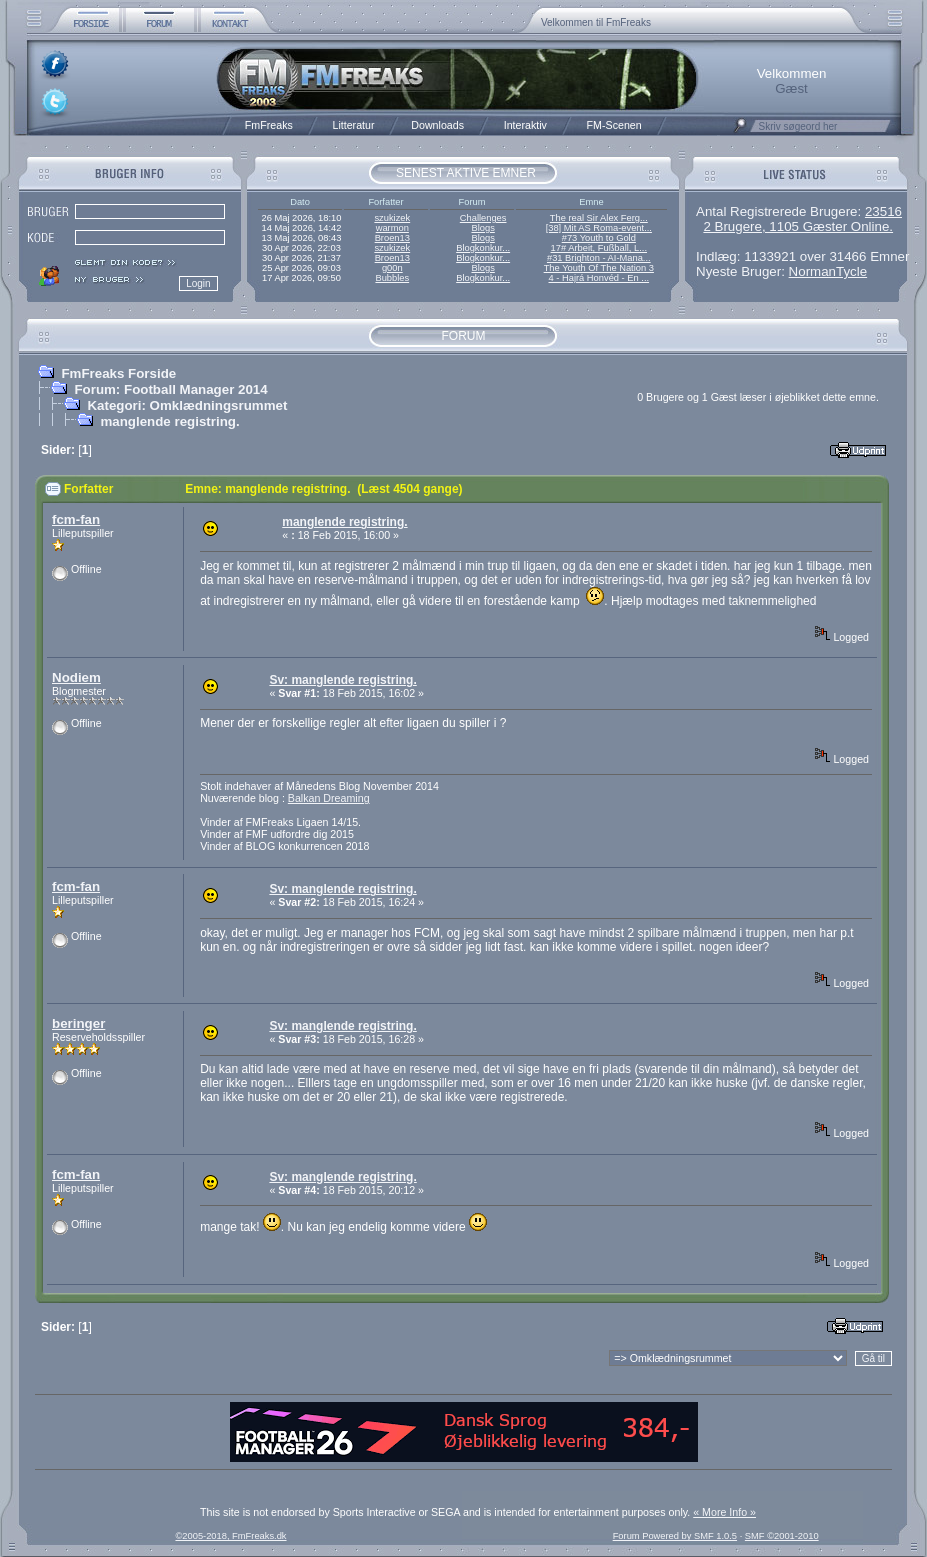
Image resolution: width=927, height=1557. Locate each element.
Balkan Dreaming (329, 798)
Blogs (482, 228)
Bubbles (392, 278)
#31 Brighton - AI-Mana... (599, 258)
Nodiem (76, 677)
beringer (78, 1023)
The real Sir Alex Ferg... (599, 218)
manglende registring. (169, 421)
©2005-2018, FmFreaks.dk (230, 1536)
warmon (392, 228)
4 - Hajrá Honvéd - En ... (599, 278)
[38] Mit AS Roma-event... (599, 228)
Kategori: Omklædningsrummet (187, 405)
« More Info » (724, 1512)
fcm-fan (76, 519)
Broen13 (392, 238)
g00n (392, 268)
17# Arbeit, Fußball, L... (599, 248)
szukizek (392, 218)
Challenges (483, 218)
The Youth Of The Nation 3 (599, 268)
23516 (883, 211)
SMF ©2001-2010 (782, 1536)
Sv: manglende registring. (342, 680)
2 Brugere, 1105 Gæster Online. (798, 226)
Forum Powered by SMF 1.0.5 (675, 1536)
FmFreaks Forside (118, 373)
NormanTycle (828, 271)
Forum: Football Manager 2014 (170, 389)
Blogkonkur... (483, 248)
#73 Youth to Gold (599, 238)
